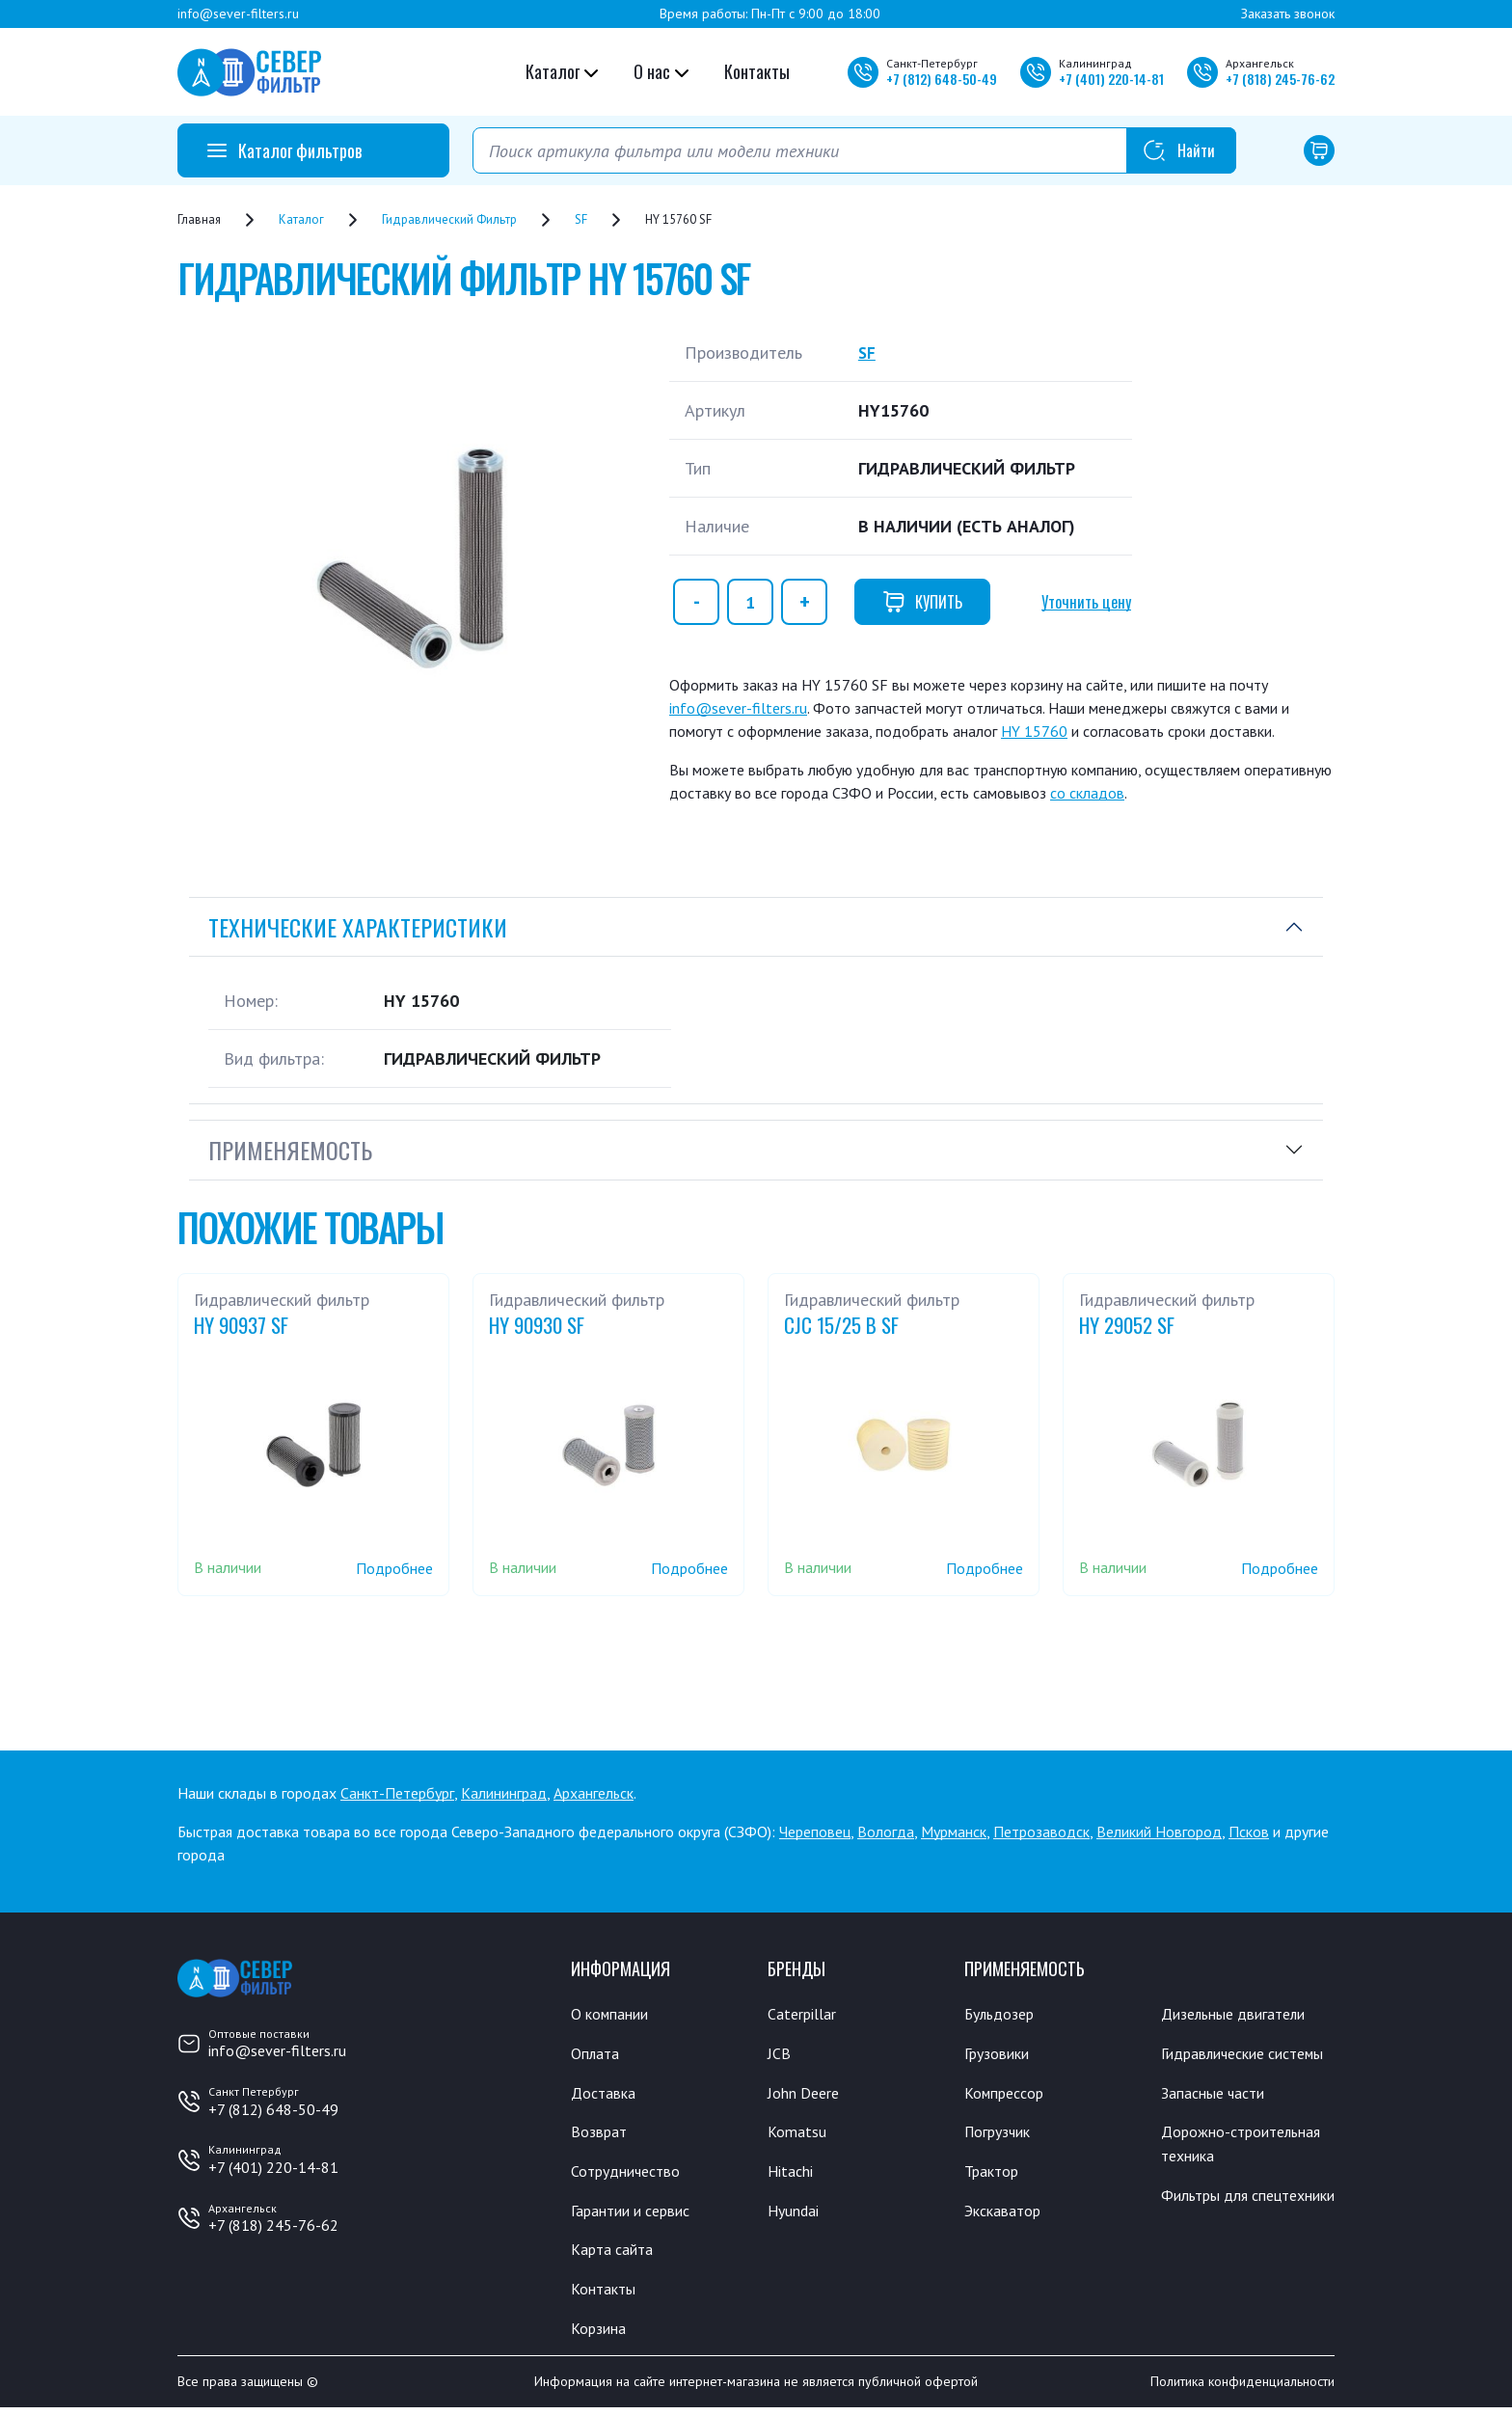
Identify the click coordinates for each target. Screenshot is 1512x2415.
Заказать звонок (1288, 13)
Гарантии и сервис (638, 2214)
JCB (779, 2054)
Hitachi (793, 2173)
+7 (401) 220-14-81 (273, 2167)
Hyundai (796, 2214)
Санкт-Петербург (397, 1793)
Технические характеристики (357, 926)
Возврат (601, 2134)
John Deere (807, 2093)
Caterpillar (805, 2013)
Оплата (596, 2054)
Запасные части (1218, 2119)
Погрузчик (1002, 2134)
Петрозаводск (1041, 1831)
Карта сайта (616, 2254)
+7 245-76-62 (1280, 78)
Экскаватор (1007, 2214)
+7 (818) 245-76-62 (273, 2225)
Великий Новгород (1159, 1831)
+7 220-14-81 (1111, 78)
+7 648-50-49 (941, 78)
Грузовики (1001, 2054)
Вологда (885, 1831)
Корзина (601, 2334)
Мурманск (953, 1831)
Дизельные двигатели (1242, 2013)
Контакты (757, 71)
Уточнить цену (1086, 601)
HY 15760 (1034, 731)
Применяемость (290, 1149)
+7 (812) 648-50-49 (273, 2109)
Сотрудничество (631, 2173)
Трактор (995, 2173)
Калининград (504, 1793)
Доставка (606, 2093)
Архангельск (594, 1793)
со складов (1087, 792)
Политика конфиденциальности (1242, 2389)
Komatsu (798, 2134)
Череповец (814, 1831)
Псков (1248, 1831)
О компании (614, 2013)
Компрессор (1009, 2093)
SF (867, 352)
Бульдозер (1003, 2013)
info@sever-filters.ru (238, 13)
